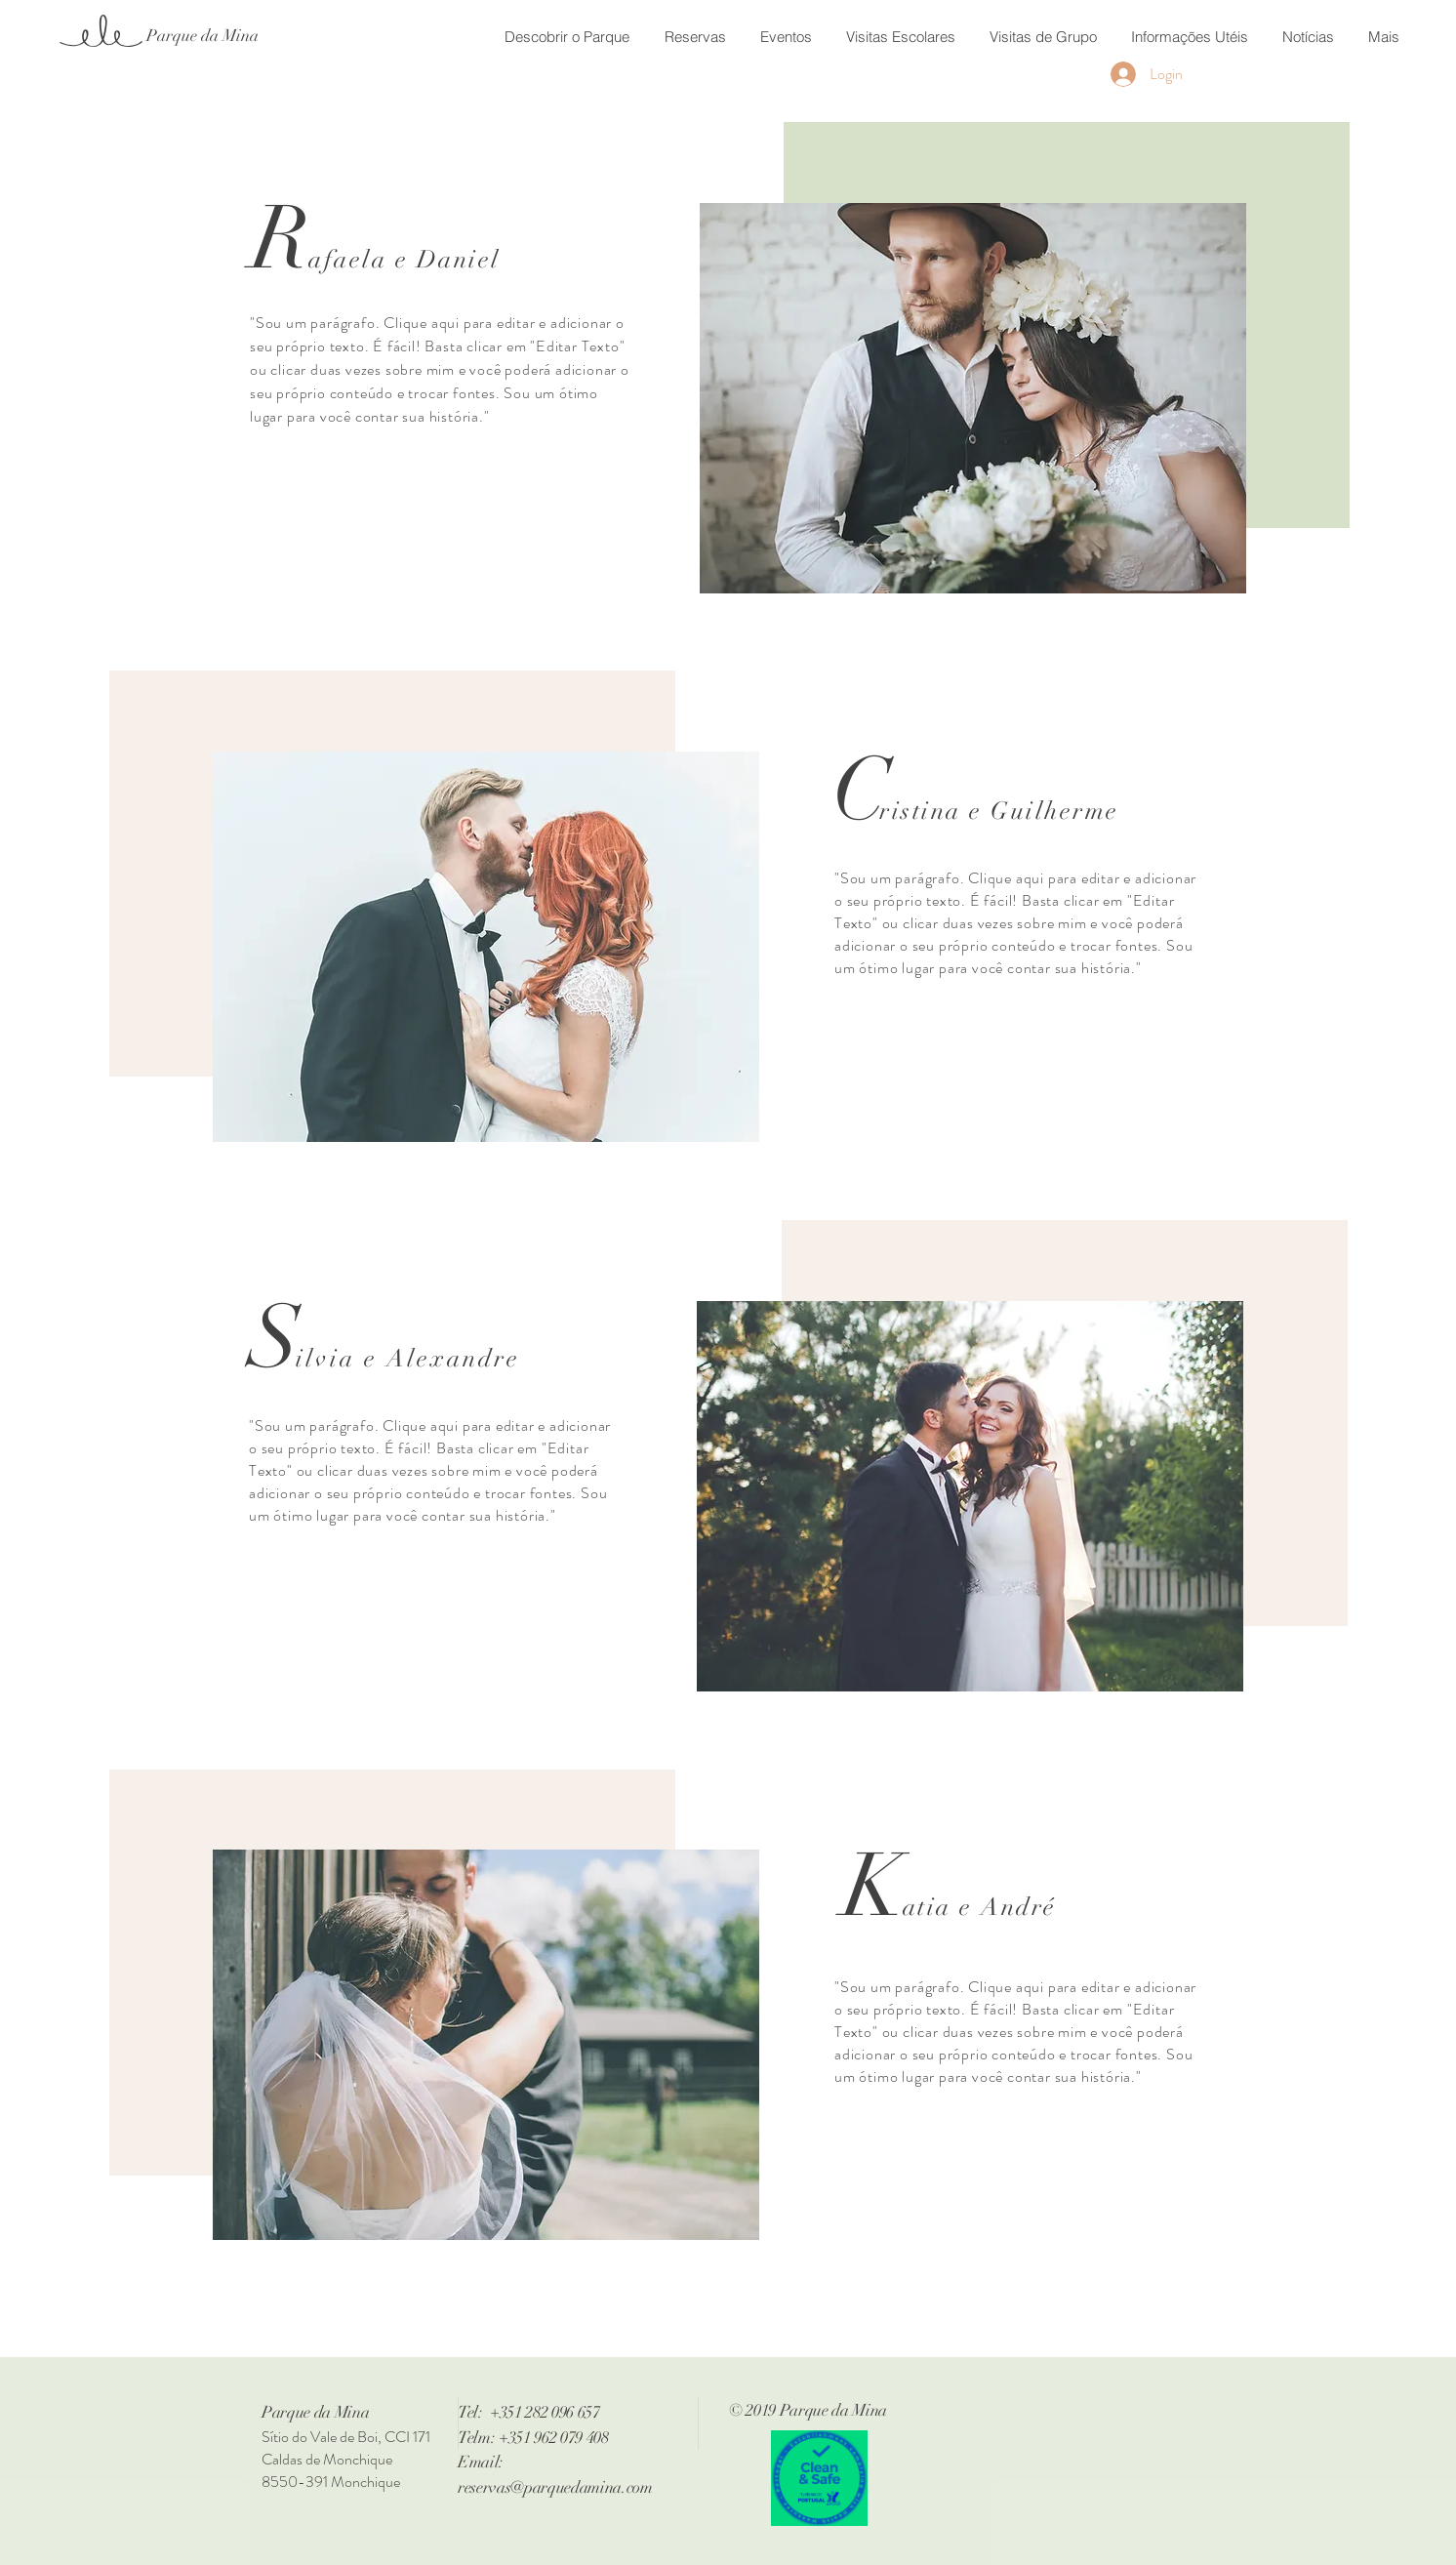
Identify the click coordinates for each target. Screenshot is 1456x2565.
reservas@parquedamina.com (555, 2487)
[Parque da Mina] (202, 36)
